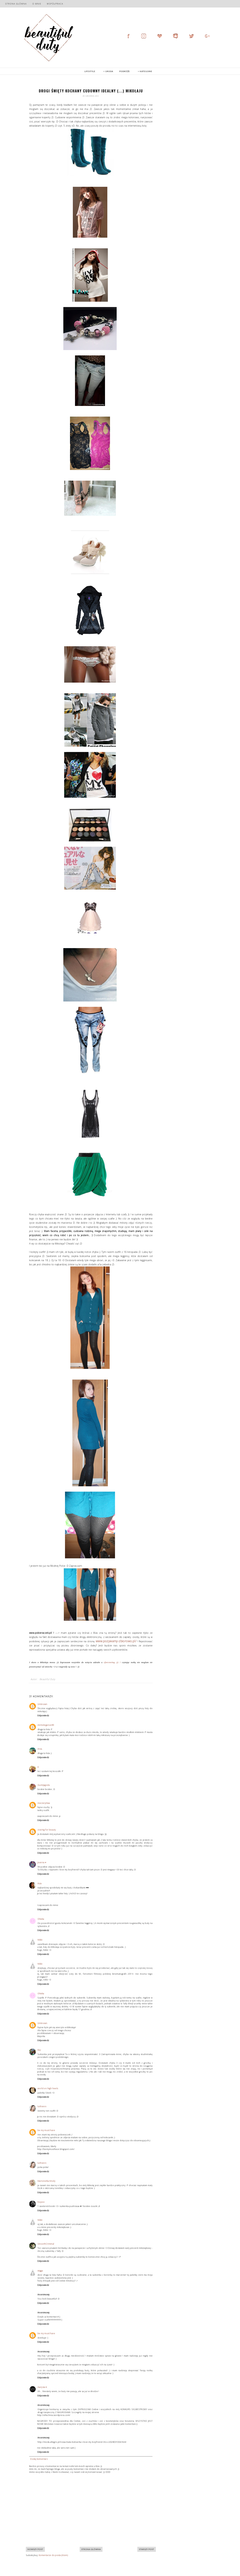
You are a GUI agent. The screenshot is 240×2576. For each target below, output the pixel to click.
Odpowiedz (43, 1715)
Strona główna (16, 3)
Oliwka (41, 1919)
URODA (108, 71)
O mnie (36, 3)
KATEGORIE (145, 71)
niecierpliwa (44, 1803)
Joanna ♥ (42, 1862)
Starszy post (146, 2549)
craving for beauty (47, 1829)
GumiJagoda (44, 1785)
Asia (40, 1883)
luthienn (42, 2106)
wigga (40, 2270)
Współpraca (55, 3)
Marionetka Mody (46, 2181)
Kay (39, 2049)
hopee (41, 2202)
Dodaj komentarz (39, 2459)
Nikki (40, 1939)
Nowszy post (35, 2549)
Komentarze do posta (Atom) (53, 2555)
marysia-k (42, 2387)
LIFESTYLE (89, 71)
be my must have (46, 2130)
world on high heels (48, 2088)
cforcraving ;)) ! (111, 1662)
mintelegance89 (46, 1725)
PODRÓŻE (124, 71)
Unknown (42, 1704)
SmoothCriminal (46, 2243)
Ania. (40, 1748)
